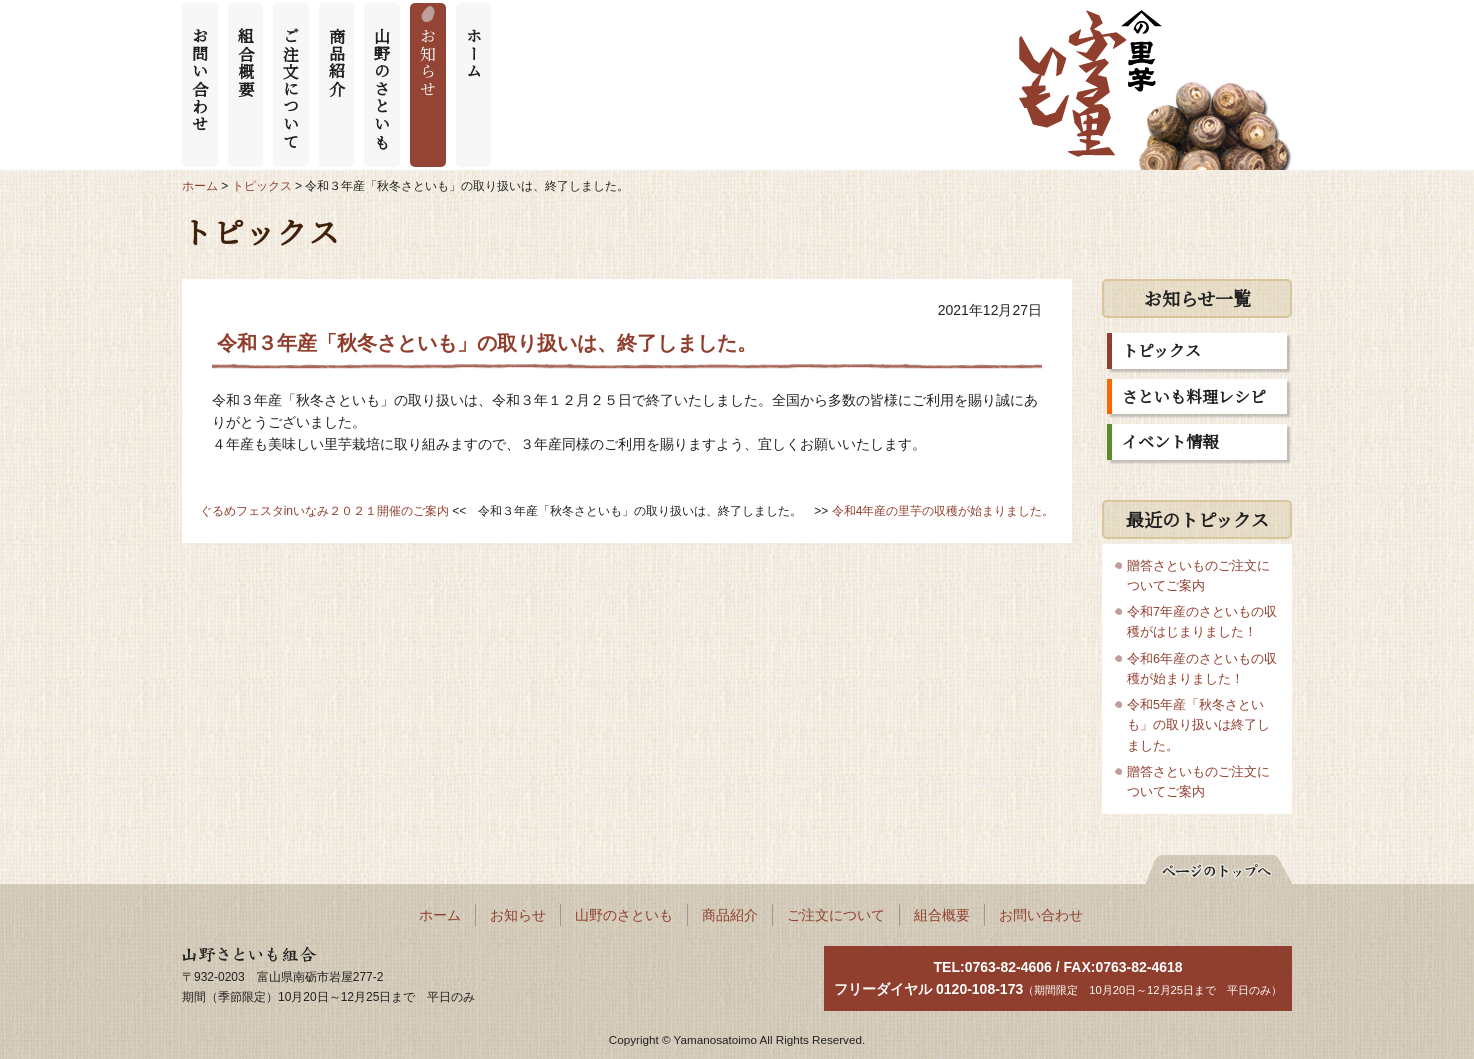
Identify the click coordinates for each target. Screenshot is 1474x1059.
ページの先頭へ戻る (1208, 866)
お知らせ (428, 62)
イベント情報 (1170, 441)
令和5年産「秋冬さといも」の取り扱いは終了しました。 (1198, 725)
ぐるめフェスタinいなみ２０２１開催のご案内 (324, 511)
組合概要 (245, 62)
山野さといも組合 (238, 956)
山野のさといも (382, 88)
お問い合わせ (200, 80)
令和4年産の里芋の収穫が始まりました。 (943, 511)
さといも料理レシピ (1194, 396)
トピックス (1161, 350)
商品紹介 (336, 62)
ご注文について (291, 88)
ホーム (473, 53)
